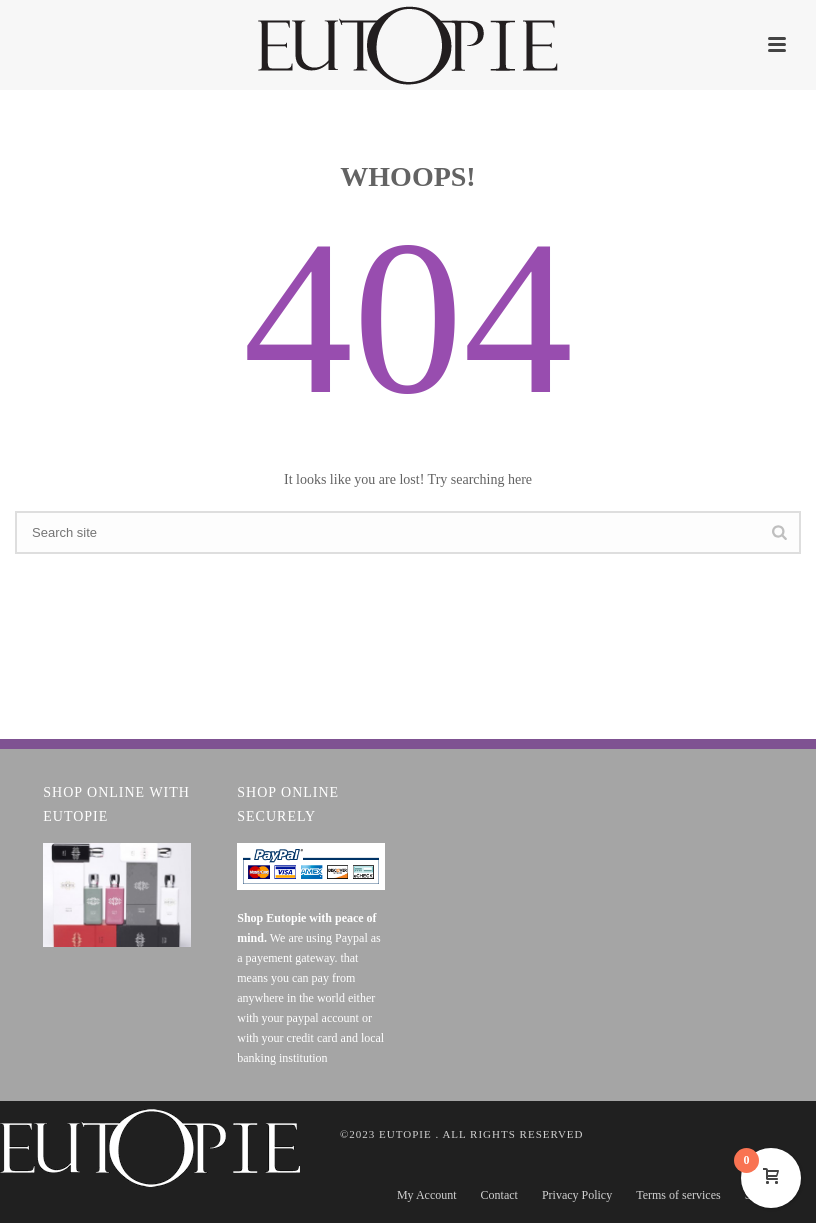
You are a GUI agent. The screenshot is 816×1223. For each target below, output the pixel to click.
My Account (427, 1195)
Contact (499, 1195)
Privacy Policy (577, 1195)
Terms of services (678, 1195)
